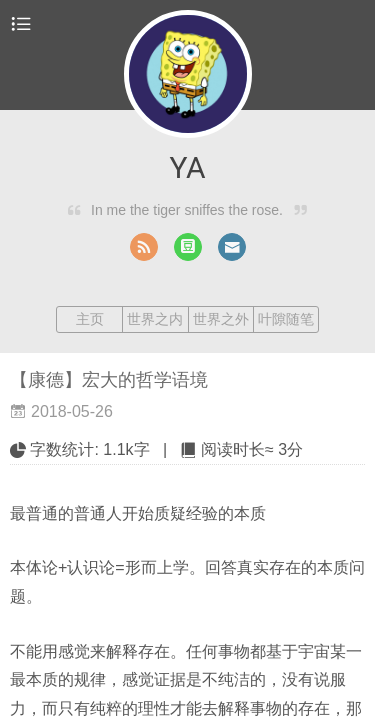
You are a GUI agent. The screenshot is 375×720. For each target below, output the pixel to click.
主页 (90, 319)
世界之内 (155, 319)
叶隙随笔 (286, 319)
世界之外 (221, 319)
